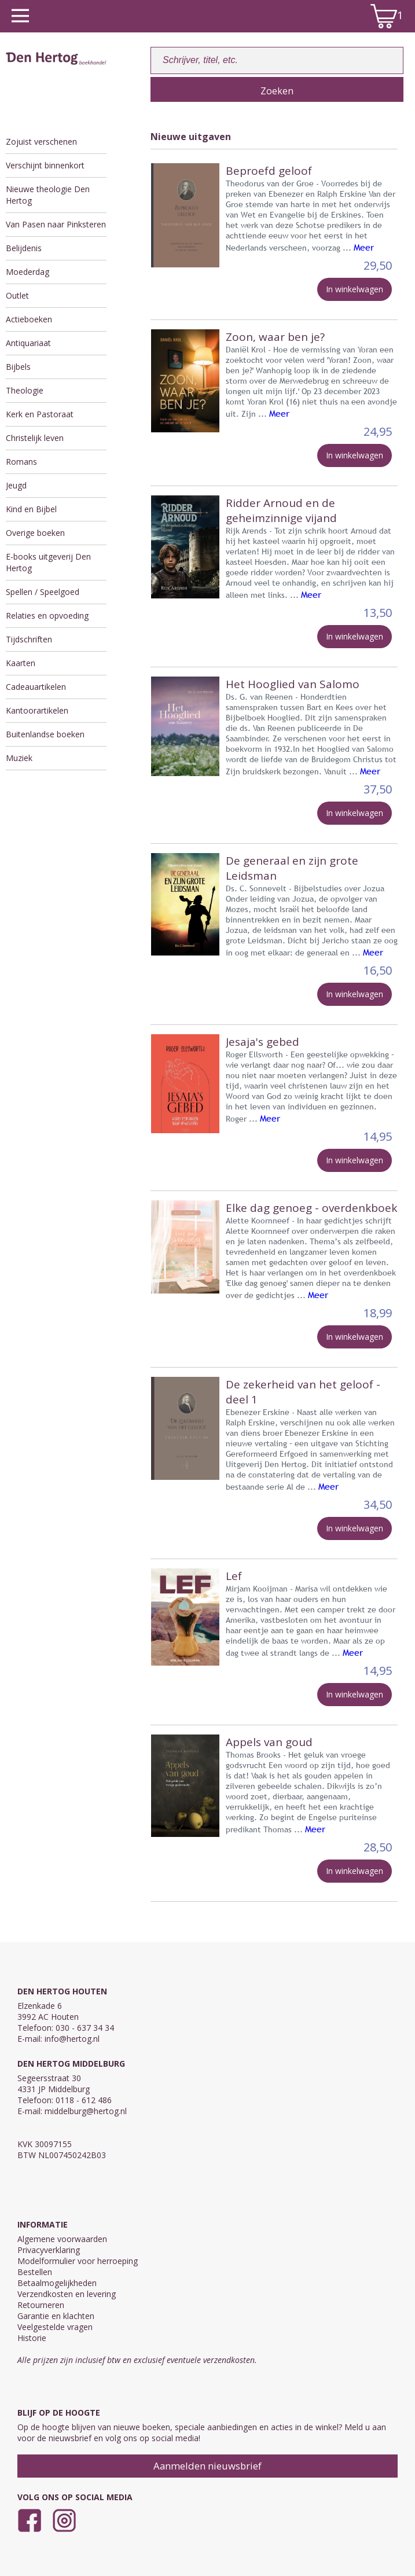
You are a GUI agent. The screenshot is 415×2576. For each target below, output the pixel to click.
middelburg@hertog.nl (86, 2110)
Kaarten (20, 662)
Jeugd (16, 485)
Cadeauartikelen (36, 686)
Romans (21, 461)
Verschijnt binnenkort (45, 165)
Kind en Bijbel (31, 509)
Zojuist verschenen (41, 141)
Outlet (17, 295)
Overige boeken (35, 532)
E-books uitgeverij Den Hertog (48, 562)
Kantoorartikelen (37, 710)
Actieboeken (29, 319)
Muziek (19, 757)
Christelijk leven (35, 437)
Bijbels (18, 366)
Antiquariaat (28, 342)
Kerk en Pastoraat (40, 414)
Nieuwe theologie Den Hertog (48, 194)
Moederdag (27, 271)
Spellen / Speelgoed (42, 591)
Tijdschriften (29, 639)
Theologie (24, 390)
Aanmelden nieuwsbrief (207, 2465)
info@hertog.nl (72, 2038)
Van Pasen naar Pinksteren (56, 224)
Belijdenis (24, 247)
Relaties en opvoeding (47, 615)
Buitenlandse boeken (45, 734)
